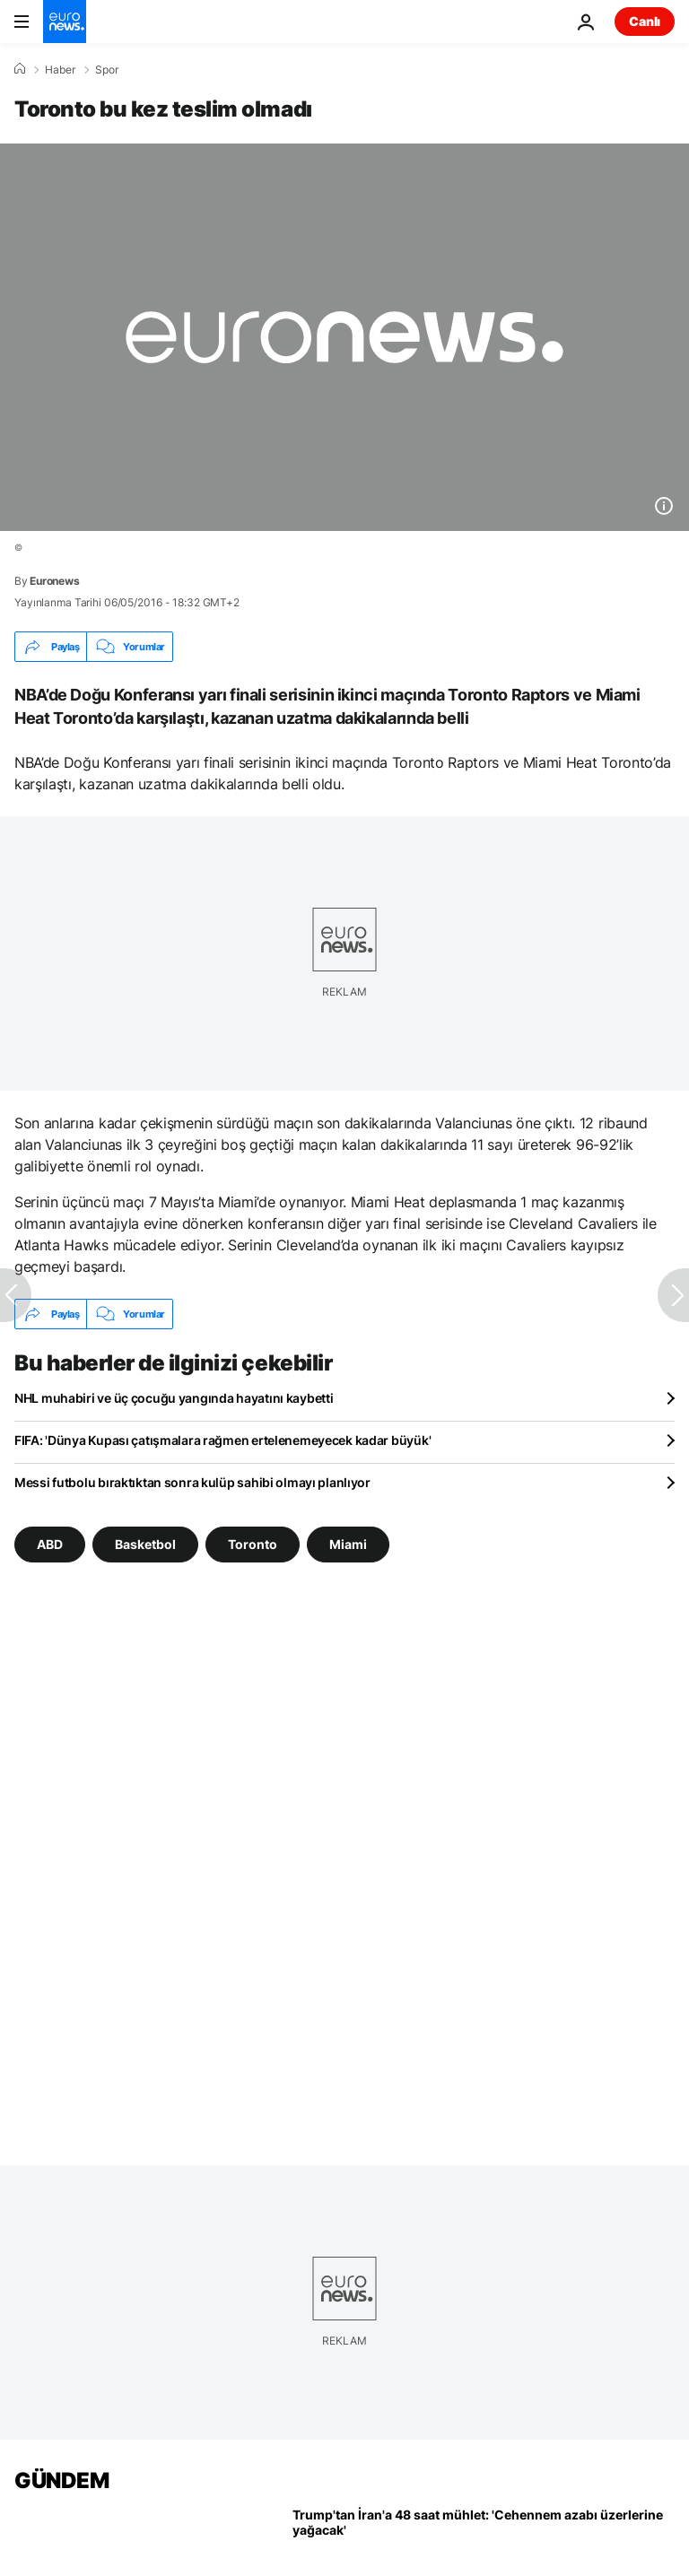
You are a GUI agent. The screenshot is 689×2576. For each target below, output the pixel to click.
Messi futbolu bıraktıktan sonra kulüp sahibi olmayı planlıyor (192, 1482)
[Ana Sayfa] (19, 69)
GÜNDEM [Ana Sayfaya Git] (61, 2480)
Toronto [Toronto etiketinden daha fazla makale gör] (252, 1544)
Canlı (644, 21)
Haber (60, 70)
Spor (106, 70)
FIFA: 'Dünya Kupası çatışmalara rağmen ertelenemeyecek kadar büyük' (222, 1440)
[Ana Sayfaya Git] (64, 21)
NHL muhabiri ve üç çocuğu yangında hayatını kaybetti (173, 1397)
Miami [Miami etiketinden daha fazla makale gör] (348, 1544)
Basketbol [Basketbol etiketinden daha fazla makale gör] (145, 1544)
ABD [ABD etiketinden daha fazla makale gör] (50, 1544)
